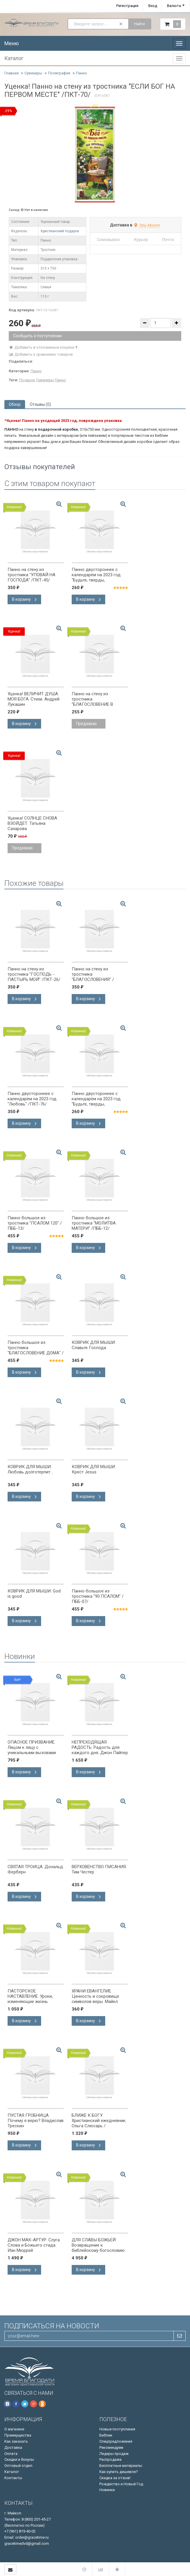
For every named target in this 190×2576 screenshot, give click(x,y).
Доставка (13, 2447)
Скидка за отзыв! (115, 2478)
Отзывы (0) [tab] (40, 404)
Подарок (27, 380)
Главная (11, 73)
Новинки (107, 2490)
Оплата (10, 2453)
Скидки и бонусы (19, 2459)
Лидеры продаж (114, 2453)
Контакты (13, 2478)
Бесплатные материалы (120, 2465)
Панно (81, 73)
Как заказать (16, 2441)
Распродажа (110, 2459)
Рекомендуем (111, 2447)
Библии (105, 2435)
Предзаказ (86, 723)
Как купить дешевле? (118, 2472)
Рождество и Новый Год (121, 2484)
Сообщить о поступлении (37, 335)
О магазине (14, 2429)
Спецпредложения (115, 2441)
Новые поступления (117, 2429)
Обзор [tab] (15, 404)
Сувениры (33, 73)
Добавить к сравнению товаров (41, 354)
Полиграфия (59, 73)
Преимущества (17, 2435)
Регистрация (127, 6)
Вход (152, 6)
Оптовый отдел (18, 2465)
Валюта (174, 6)
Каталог (11, 2472)
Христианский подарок (60, 231)
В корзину (24, 599)
